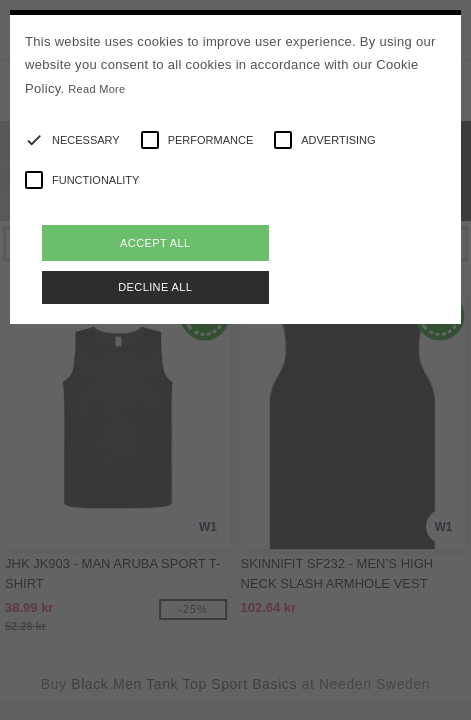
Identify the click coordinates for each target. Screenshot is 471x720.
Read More (96, 89)
